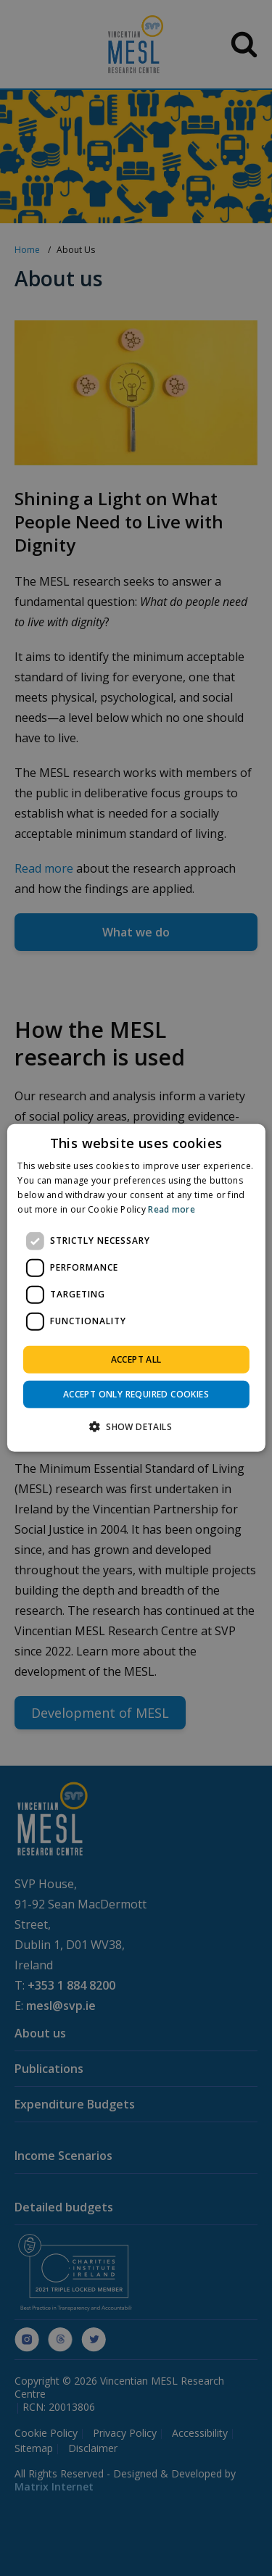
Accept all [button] (136, 1359)
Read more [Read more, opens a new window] (171, 1209)
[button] (136, 1426)
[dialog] (136, 1288)
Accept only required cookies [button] (136, 1394)
